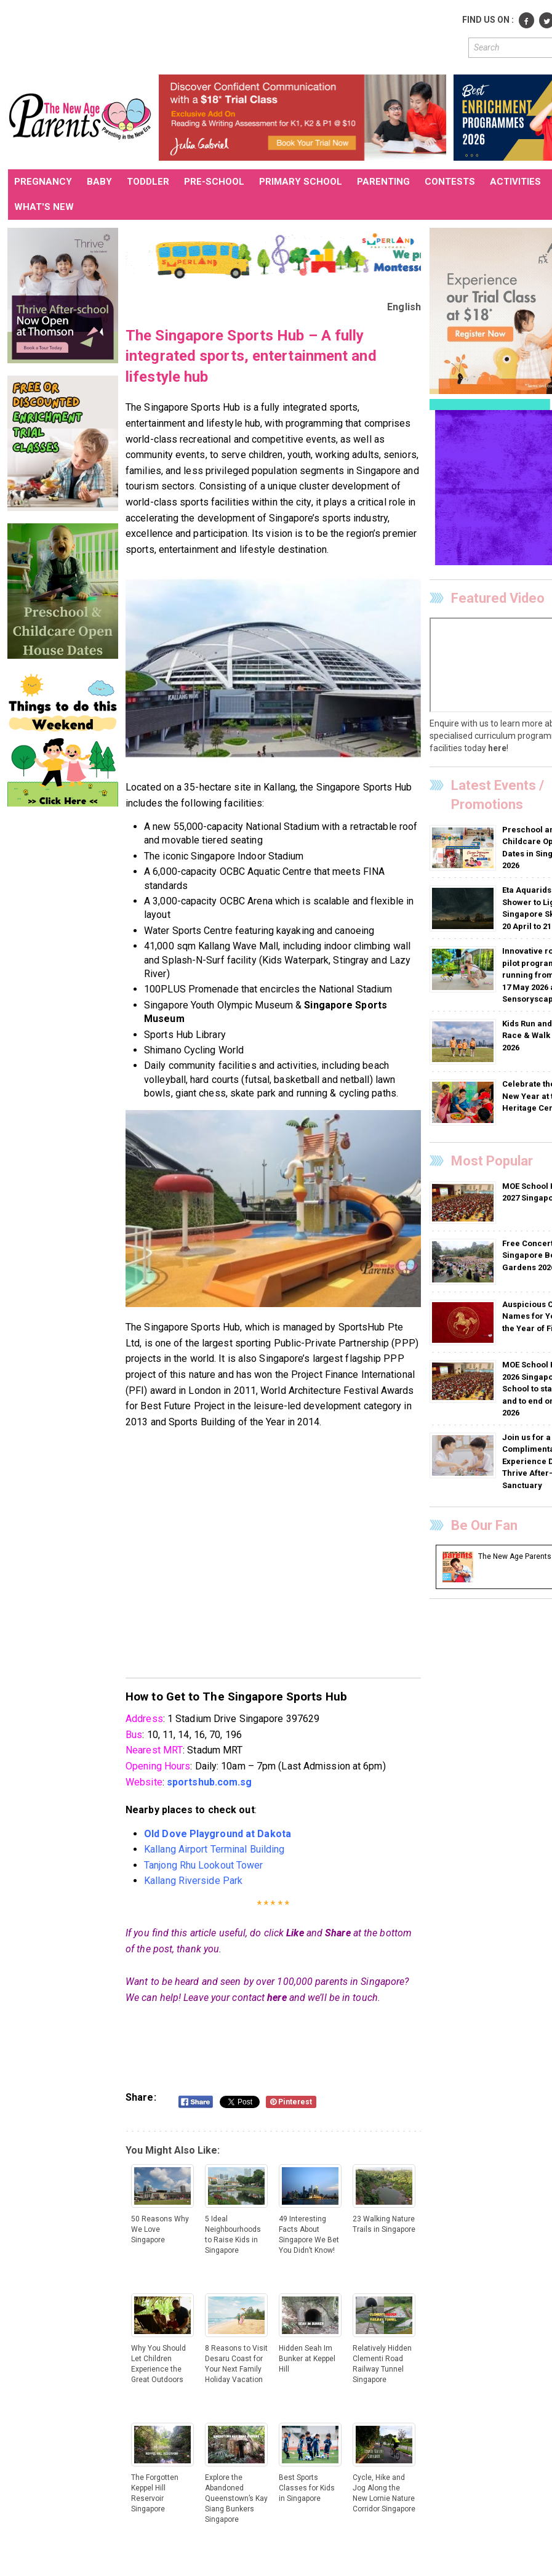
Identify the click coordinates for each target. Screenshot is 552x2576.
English (404, 307)
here (276, 1997)
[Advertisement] (232, 35)
